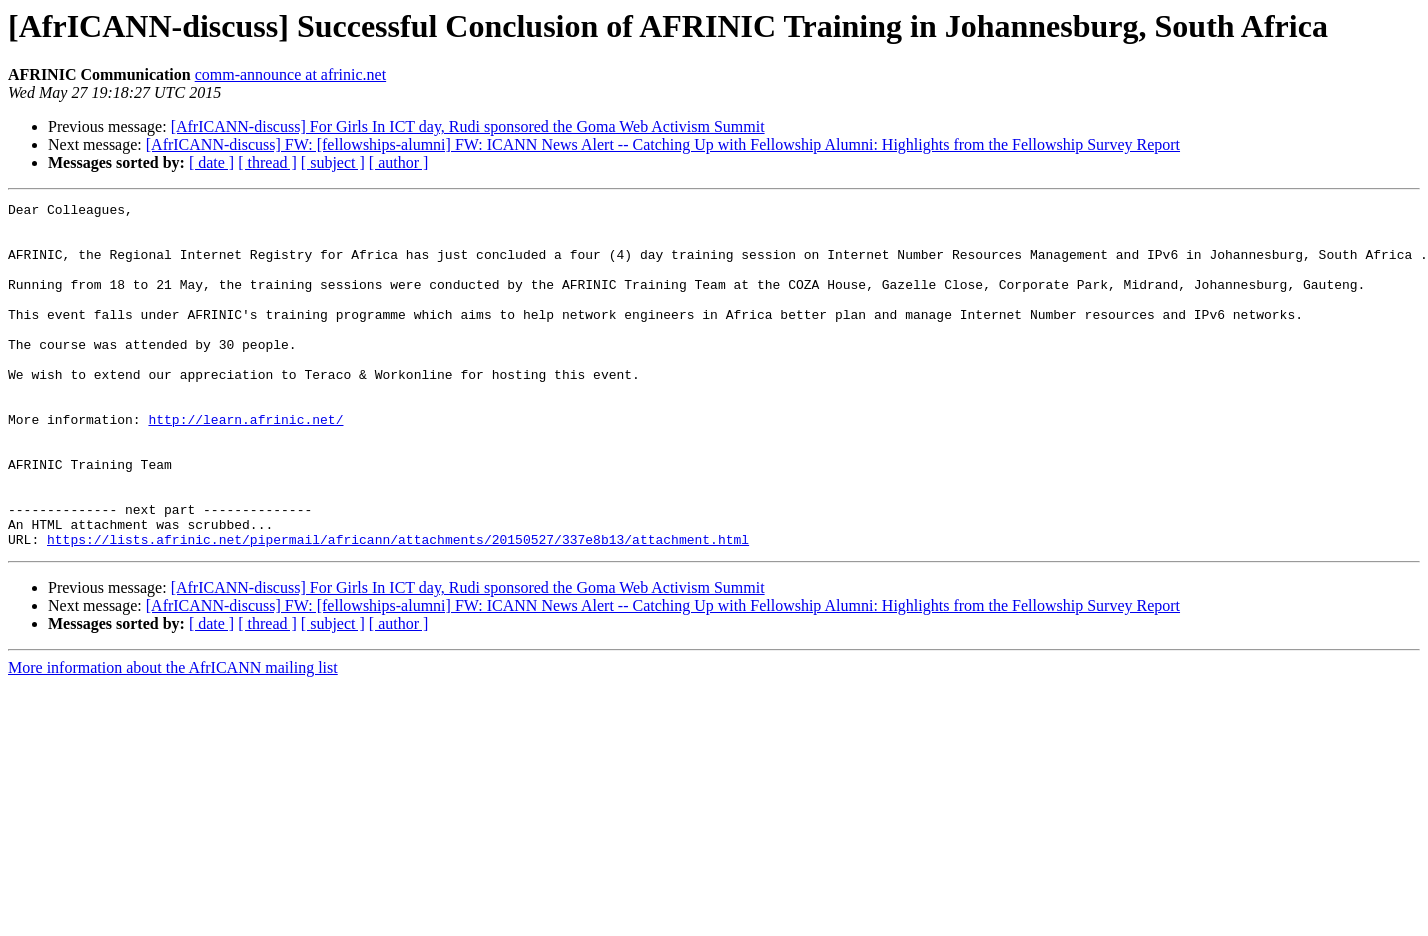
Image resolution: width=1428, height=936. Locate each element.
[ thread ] (267, 162)
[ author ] (399, 162)
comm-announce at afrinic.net (290, 74)
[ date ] (211, 162)
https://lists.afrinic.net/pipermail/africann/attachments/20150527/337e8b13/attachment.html (398, 608)
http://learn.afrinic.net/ (245, 464)
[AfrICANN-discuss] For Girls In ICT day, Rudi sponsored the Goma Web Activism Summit (468, 126)
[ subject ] (333, 162)
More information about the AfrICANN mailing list (173, 736)
